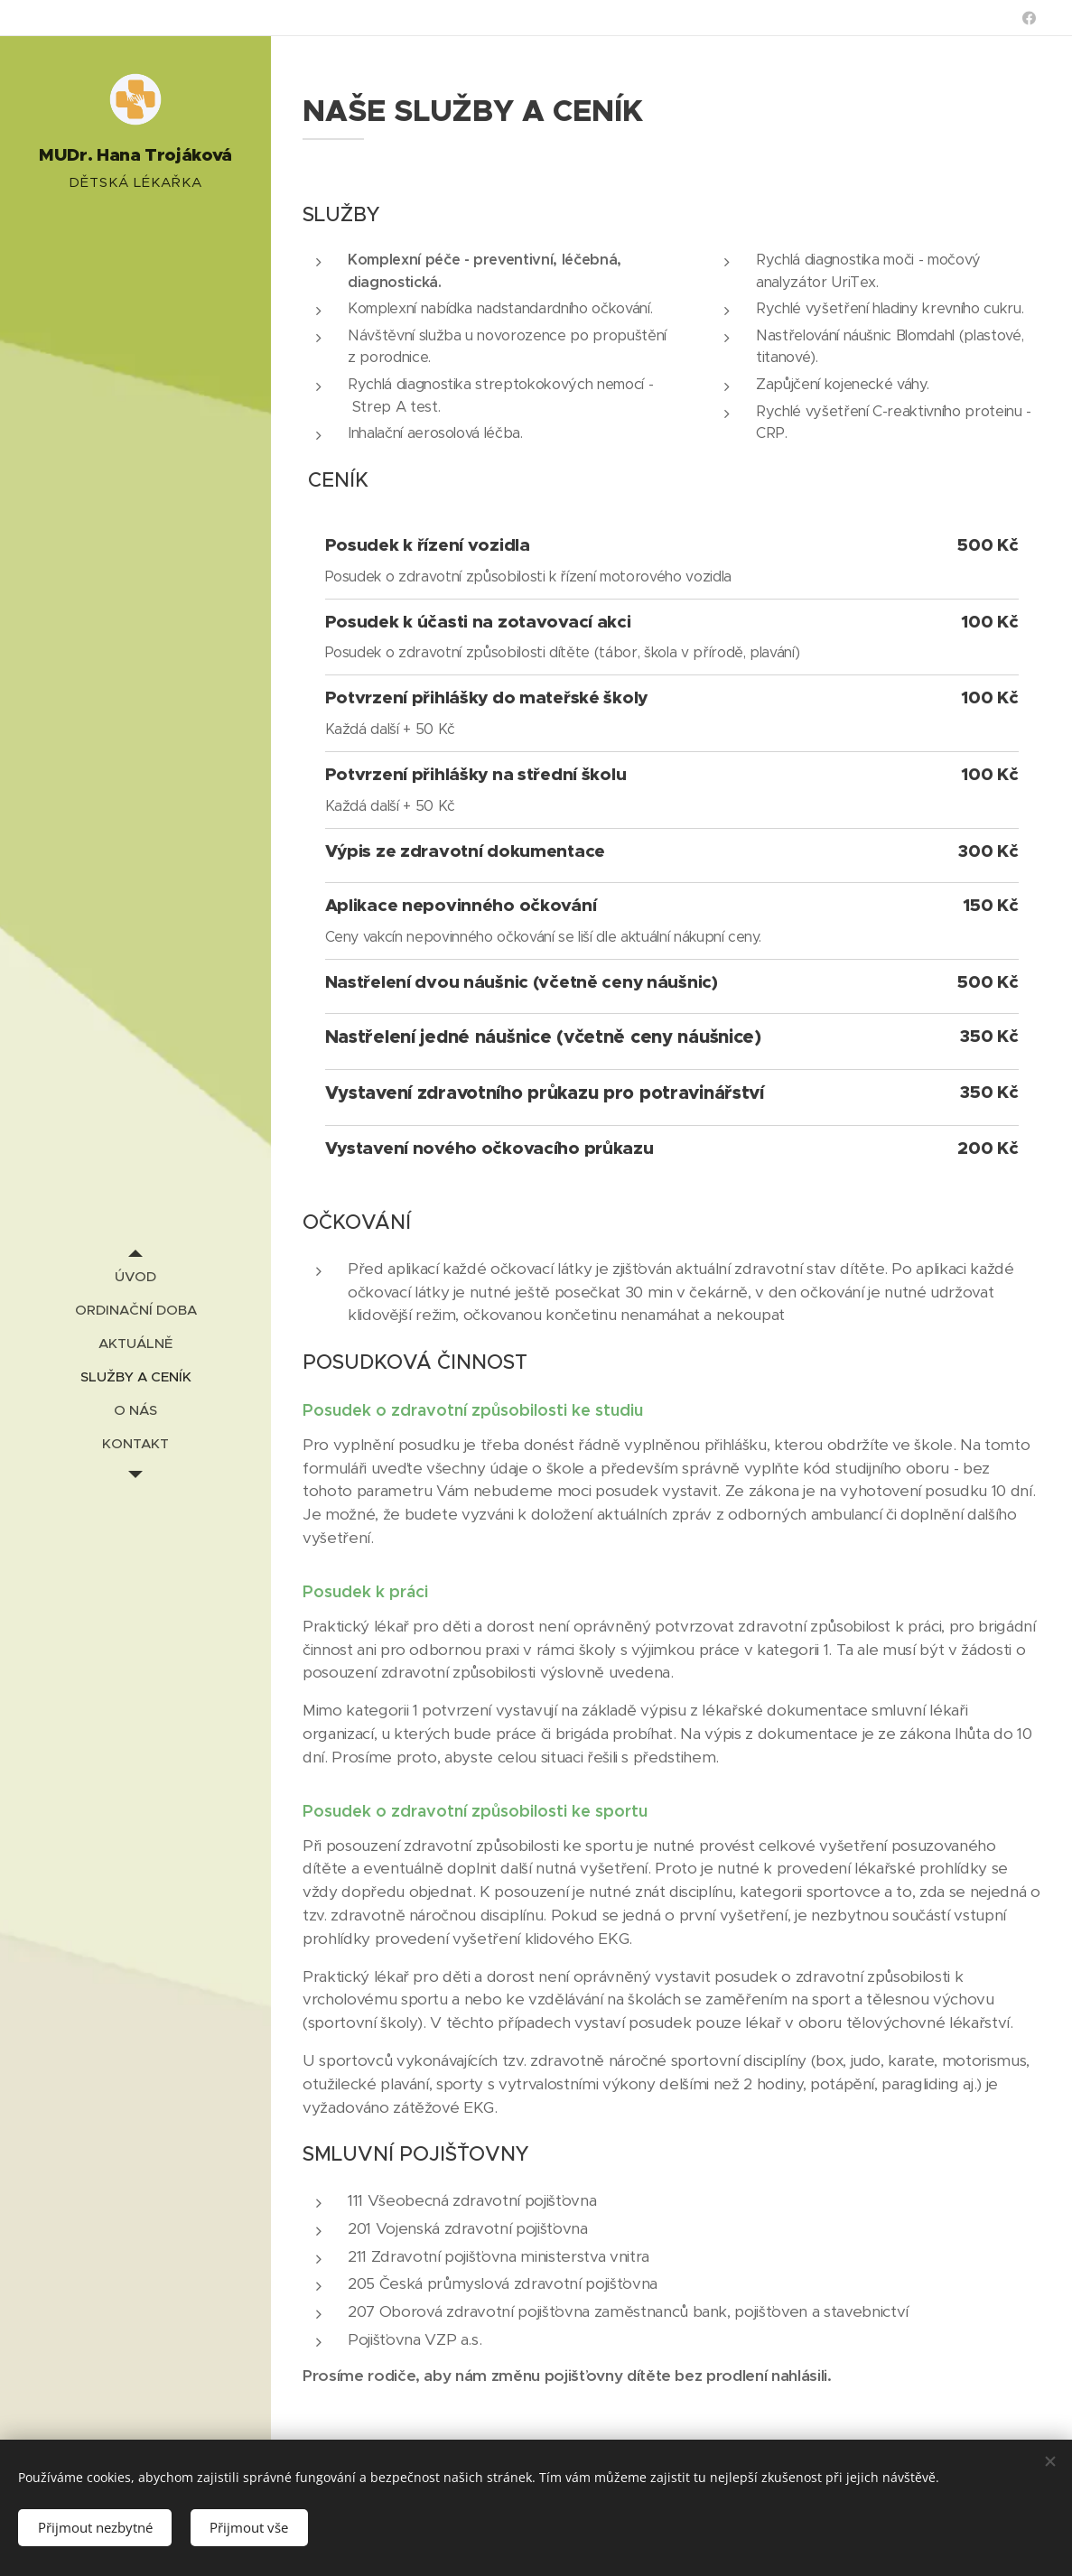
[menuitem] (135, 1276)
